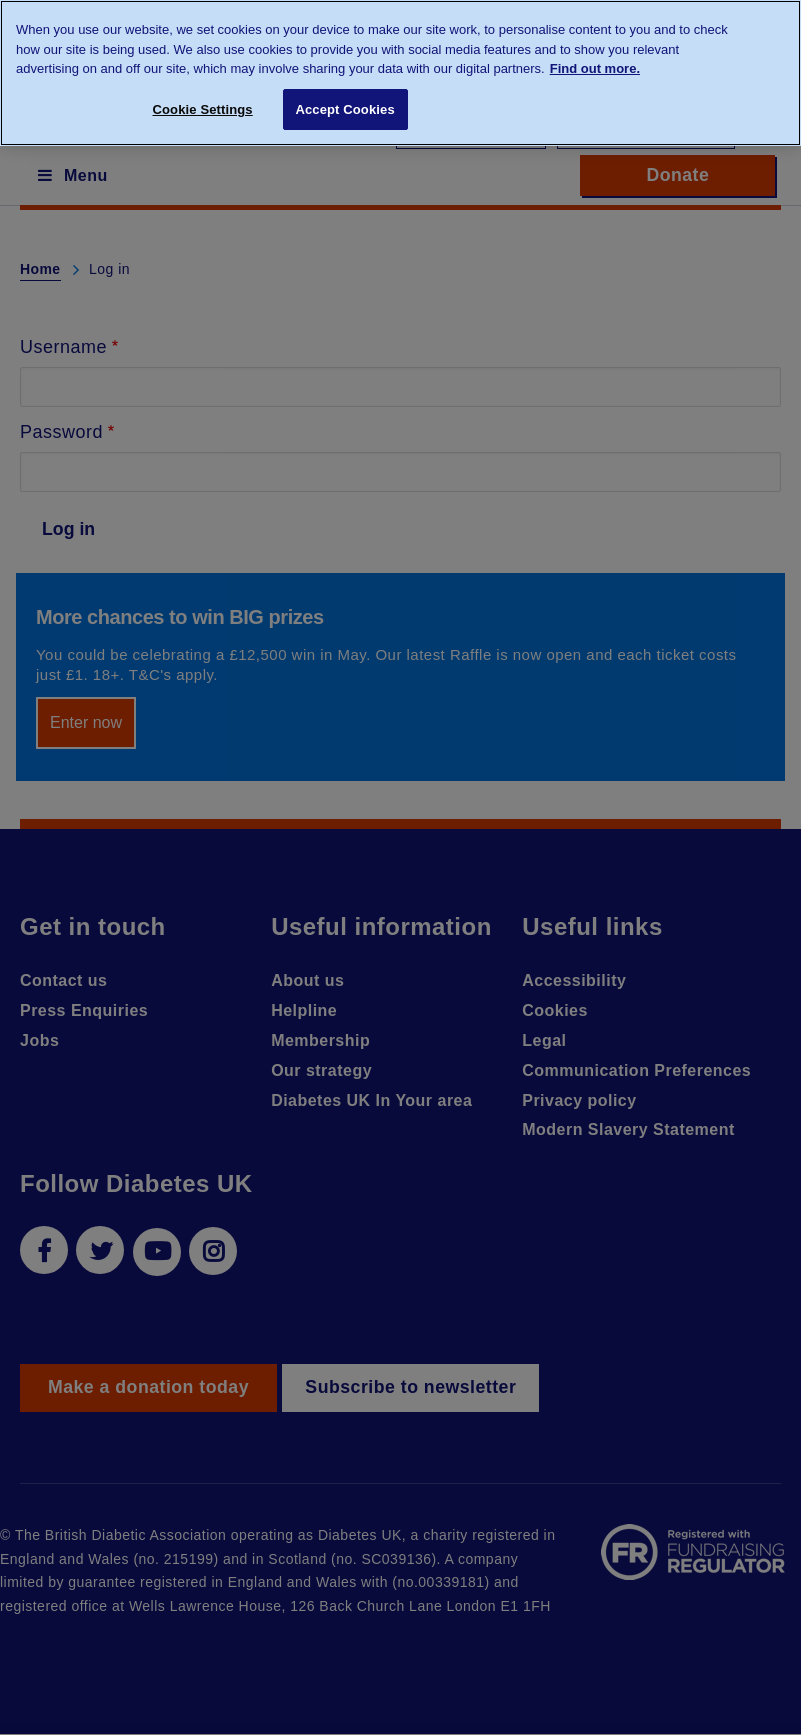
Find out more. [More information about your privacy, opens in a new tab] (595, 68)
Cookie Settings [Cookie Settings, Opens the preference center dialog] (203, 109)
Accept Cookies (344, 109)
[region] (400, 73)
